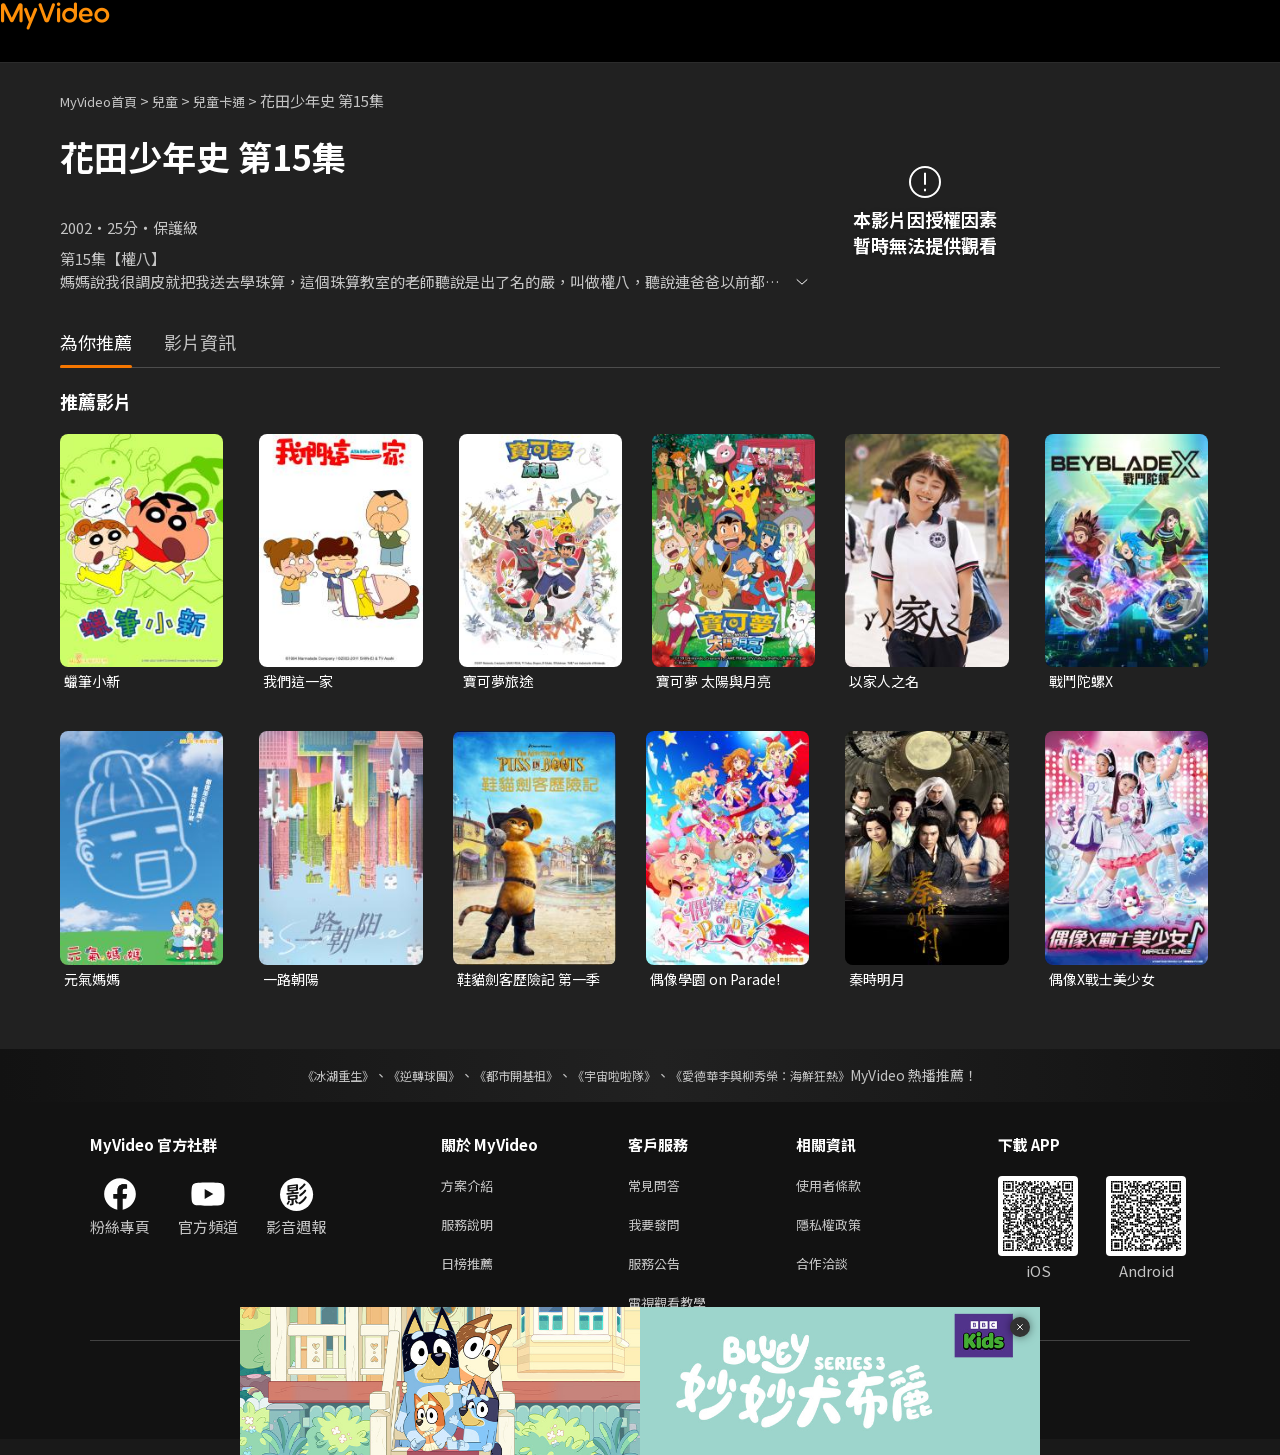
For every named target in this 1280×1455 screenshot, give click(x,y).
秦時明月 (879, 981)
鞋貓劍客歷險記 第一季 (526, 982)
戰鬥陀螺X (1083, 681)
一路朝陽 (293, 981)
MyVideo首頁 (105, 100)
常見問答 (658, 1190)
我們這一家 (300, 681)
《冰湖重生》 (303, 1079)
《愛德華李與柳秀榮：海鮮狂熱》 (786, 1079)
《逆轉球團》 (401, 1079)
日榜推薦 (471, 1274)
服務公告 (658, 1274)
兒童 (181, 100)
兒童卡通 (241, 100)
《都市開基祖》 (506, 1079)
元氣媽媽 (94, 981)
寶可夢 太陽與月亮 (717, 681)
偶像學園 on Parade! (719, 981)
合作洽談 (838, 1274)
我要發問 (658, 1232)
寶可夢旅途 (500, 681)
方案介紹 (471, 1190)
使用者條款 (845, 1190)
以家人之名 (886, 681)
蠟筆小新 (94, 681)
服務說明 (471, 1232)
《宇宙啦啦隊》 (618, 1079)
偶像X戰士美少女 (1106, 981)
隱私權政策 (845, 1232)
